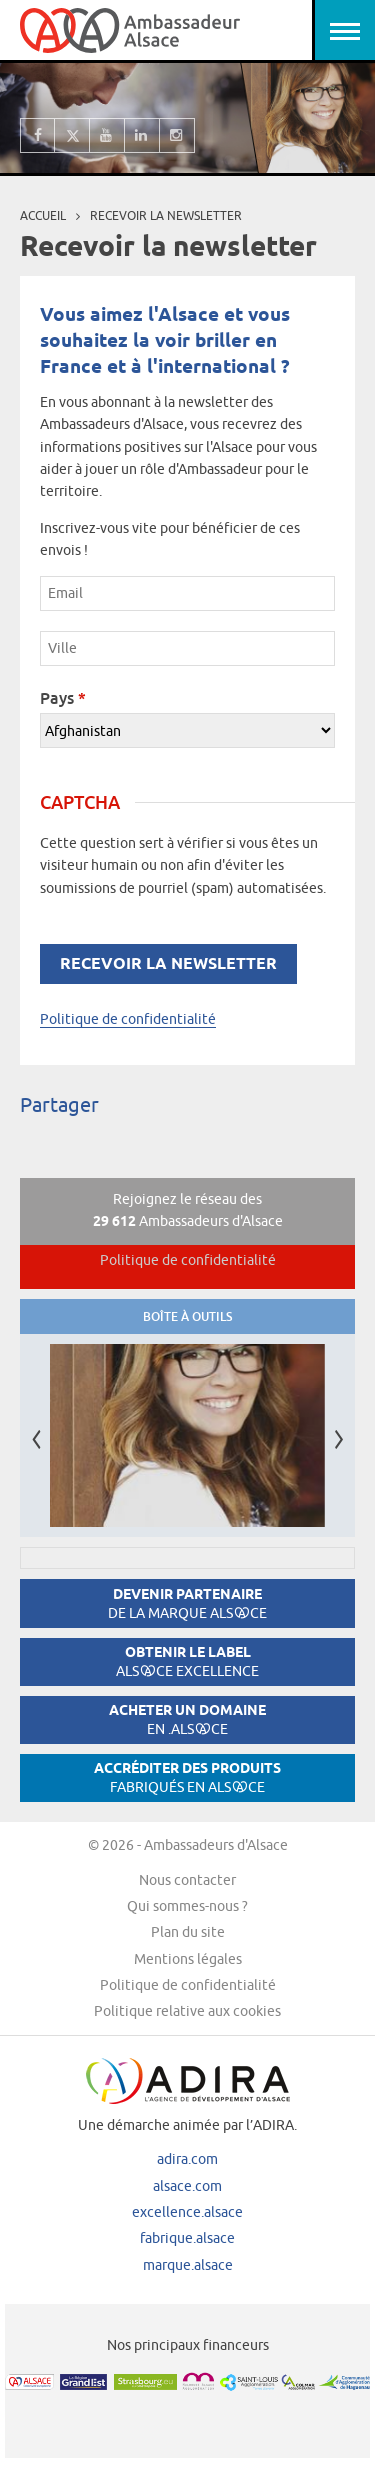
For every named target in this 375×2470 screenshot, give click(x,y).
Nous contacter (187, 1880)
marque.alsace (188, 2265)
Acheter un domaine (187, 1719)
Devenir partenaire (187, 1603)
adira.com (187, 2159)
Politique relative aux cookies (187, 2011)
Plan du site (188, 1932)
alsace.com (187, 2186)
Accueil (43, 215)
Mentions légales (188, 1959)
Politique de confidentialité (128, 1019)
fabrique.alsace (187, 2238)
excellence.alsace (187, 2212)
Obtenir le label (187, 1661)
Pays (63, 698)
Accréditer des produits (187, 1777)
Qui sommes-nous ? (187, 1906)
